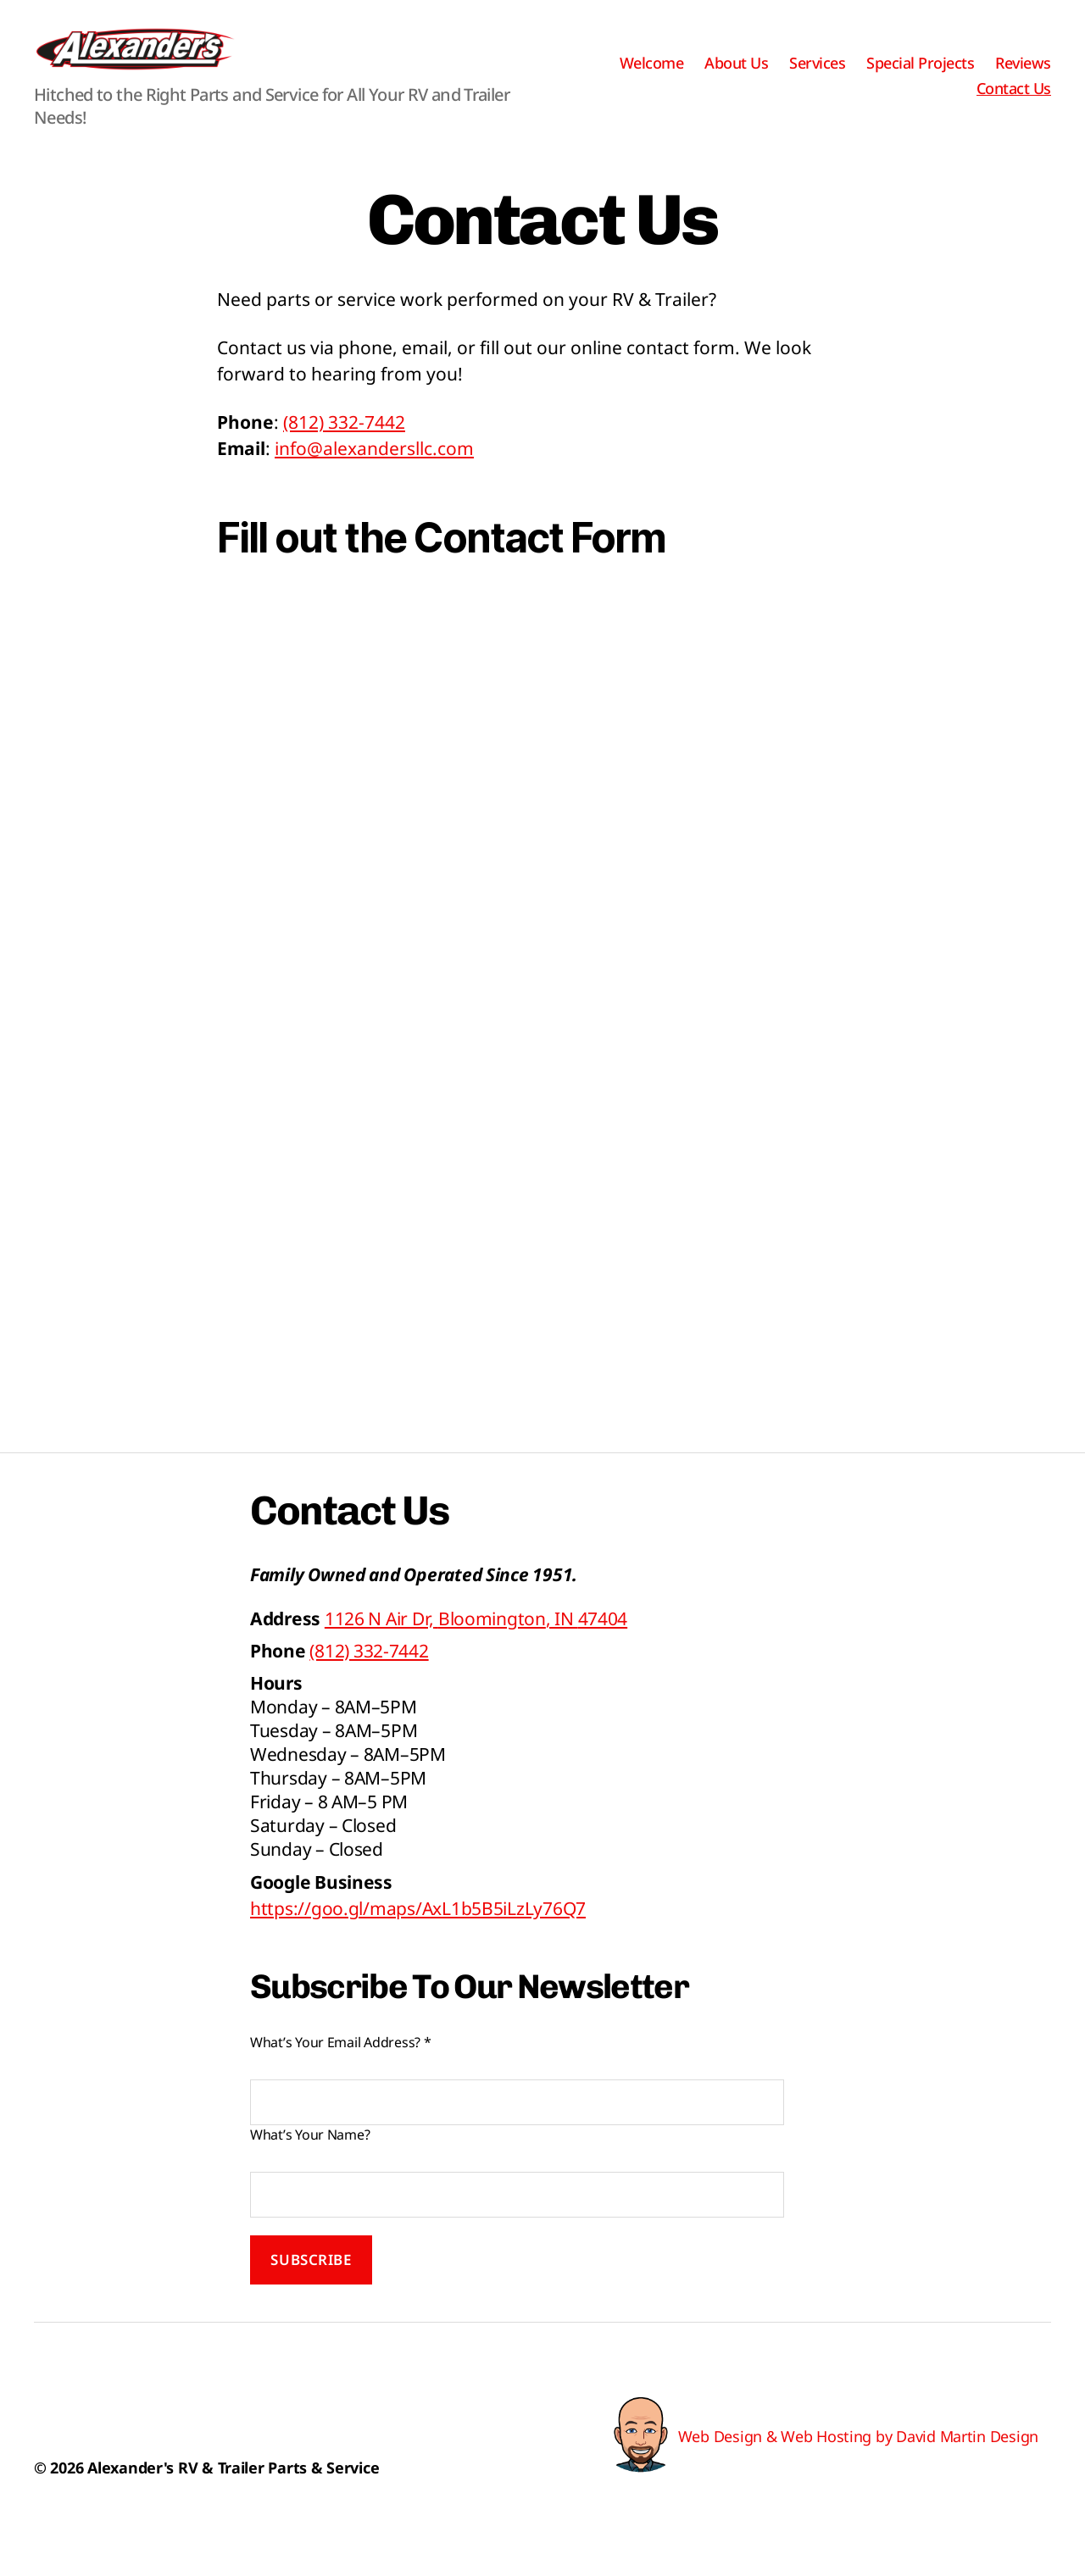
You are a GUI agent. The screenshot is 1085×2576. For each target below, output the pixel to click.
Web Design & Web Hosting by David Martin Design (858, 2461)
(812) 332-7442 (344, 447)
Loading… (542, 1038)
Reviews (1023, 76)
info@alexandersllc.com (374, 474)
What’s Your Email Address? (340, 2067)
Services (817, 76)
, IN (476, 1644)
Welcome (652, 76)
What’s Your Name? (310, 2160)
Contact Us (1013, 101)
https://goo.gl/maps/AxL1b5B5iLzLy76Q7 (418, 1934)
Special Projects (920, 76)
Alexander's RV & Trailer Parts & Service (233, 2493)
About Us (736, 76)
